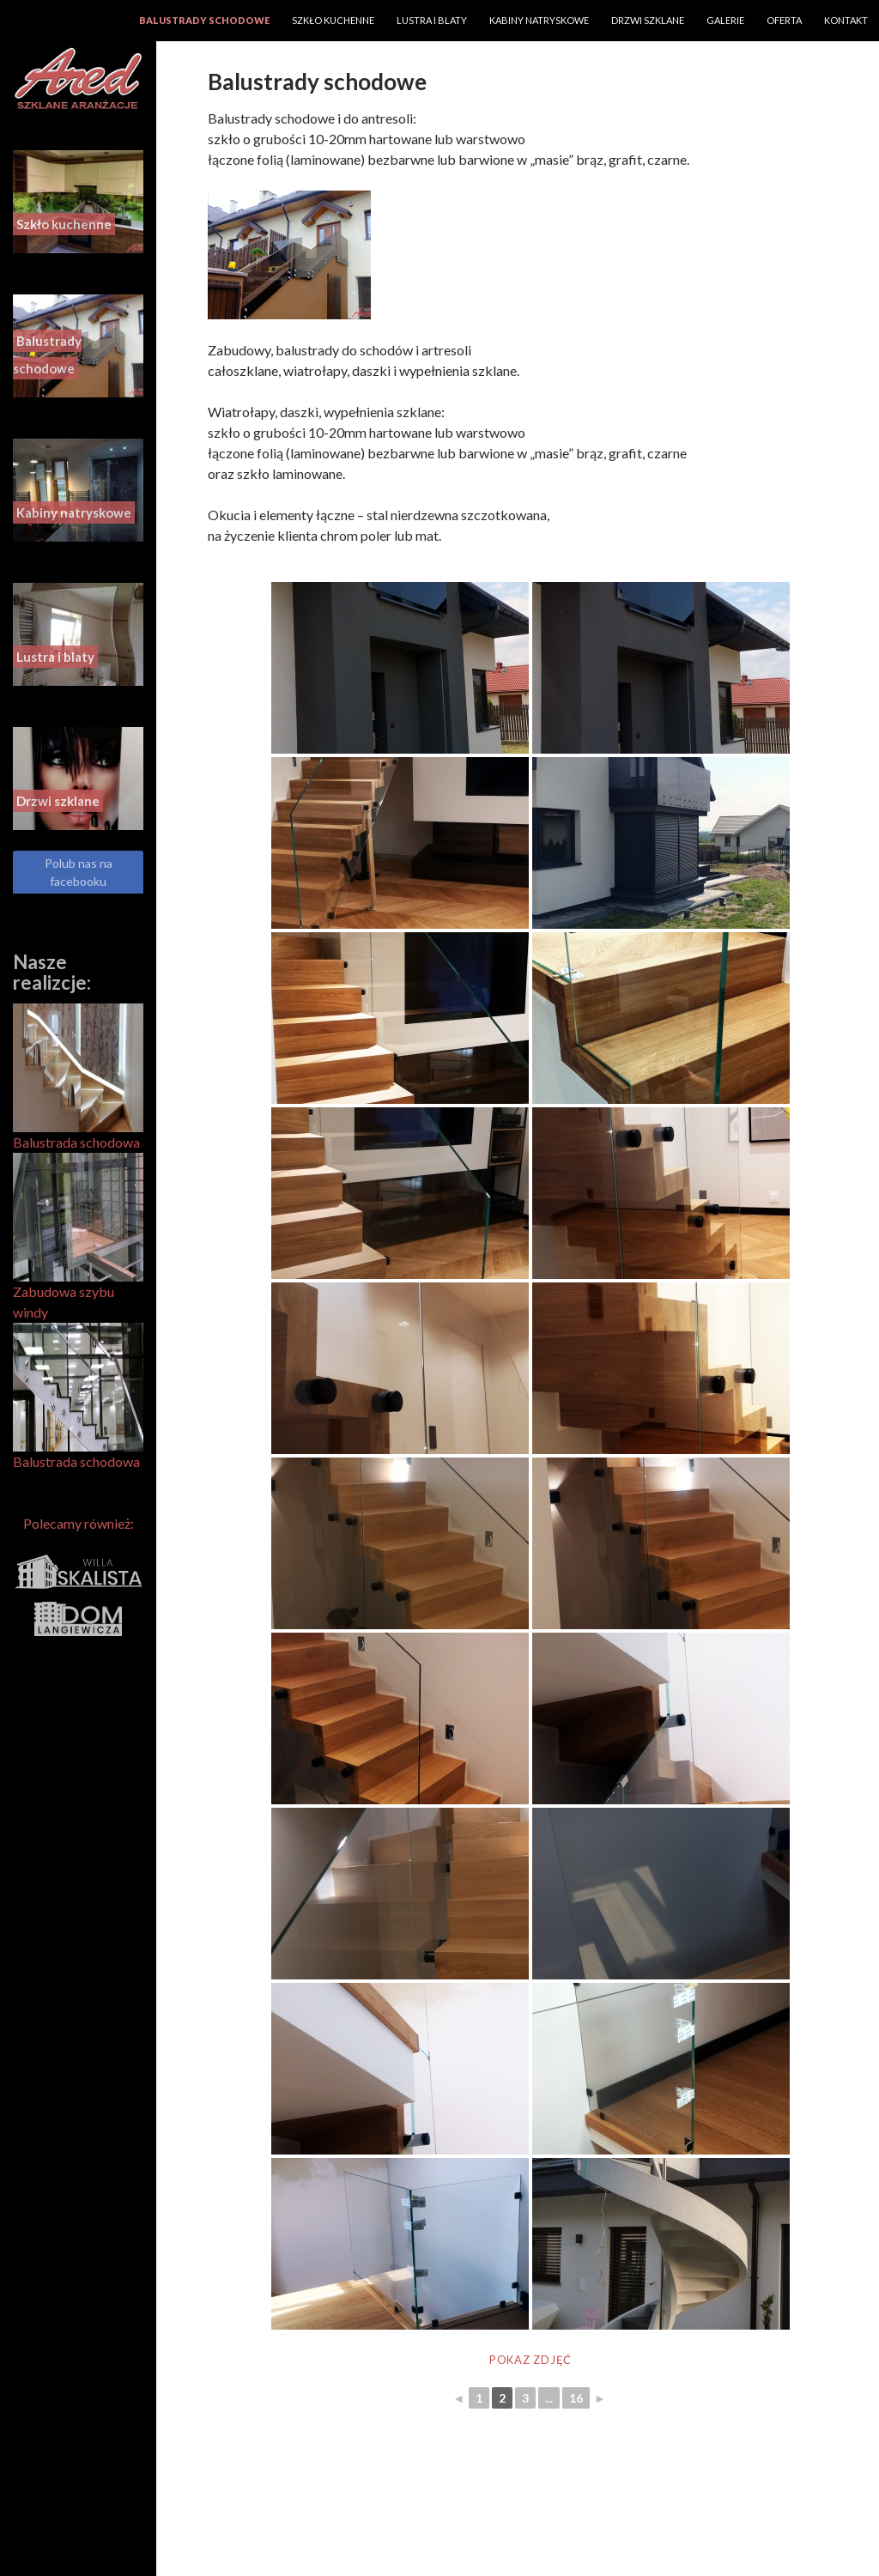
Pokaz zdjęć (530, 2360)
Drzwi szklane (647, 20)
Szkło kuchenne (333, 20)
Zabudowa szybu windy (78, 1236)
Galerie (725, 20)
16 (576, 2398)
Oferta (784, 20)
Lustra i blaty (432, 20)
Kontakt (846, 20)
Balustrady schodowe (204, 20)
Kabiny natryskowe (539, 20)
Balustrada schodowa (78, 1076)
